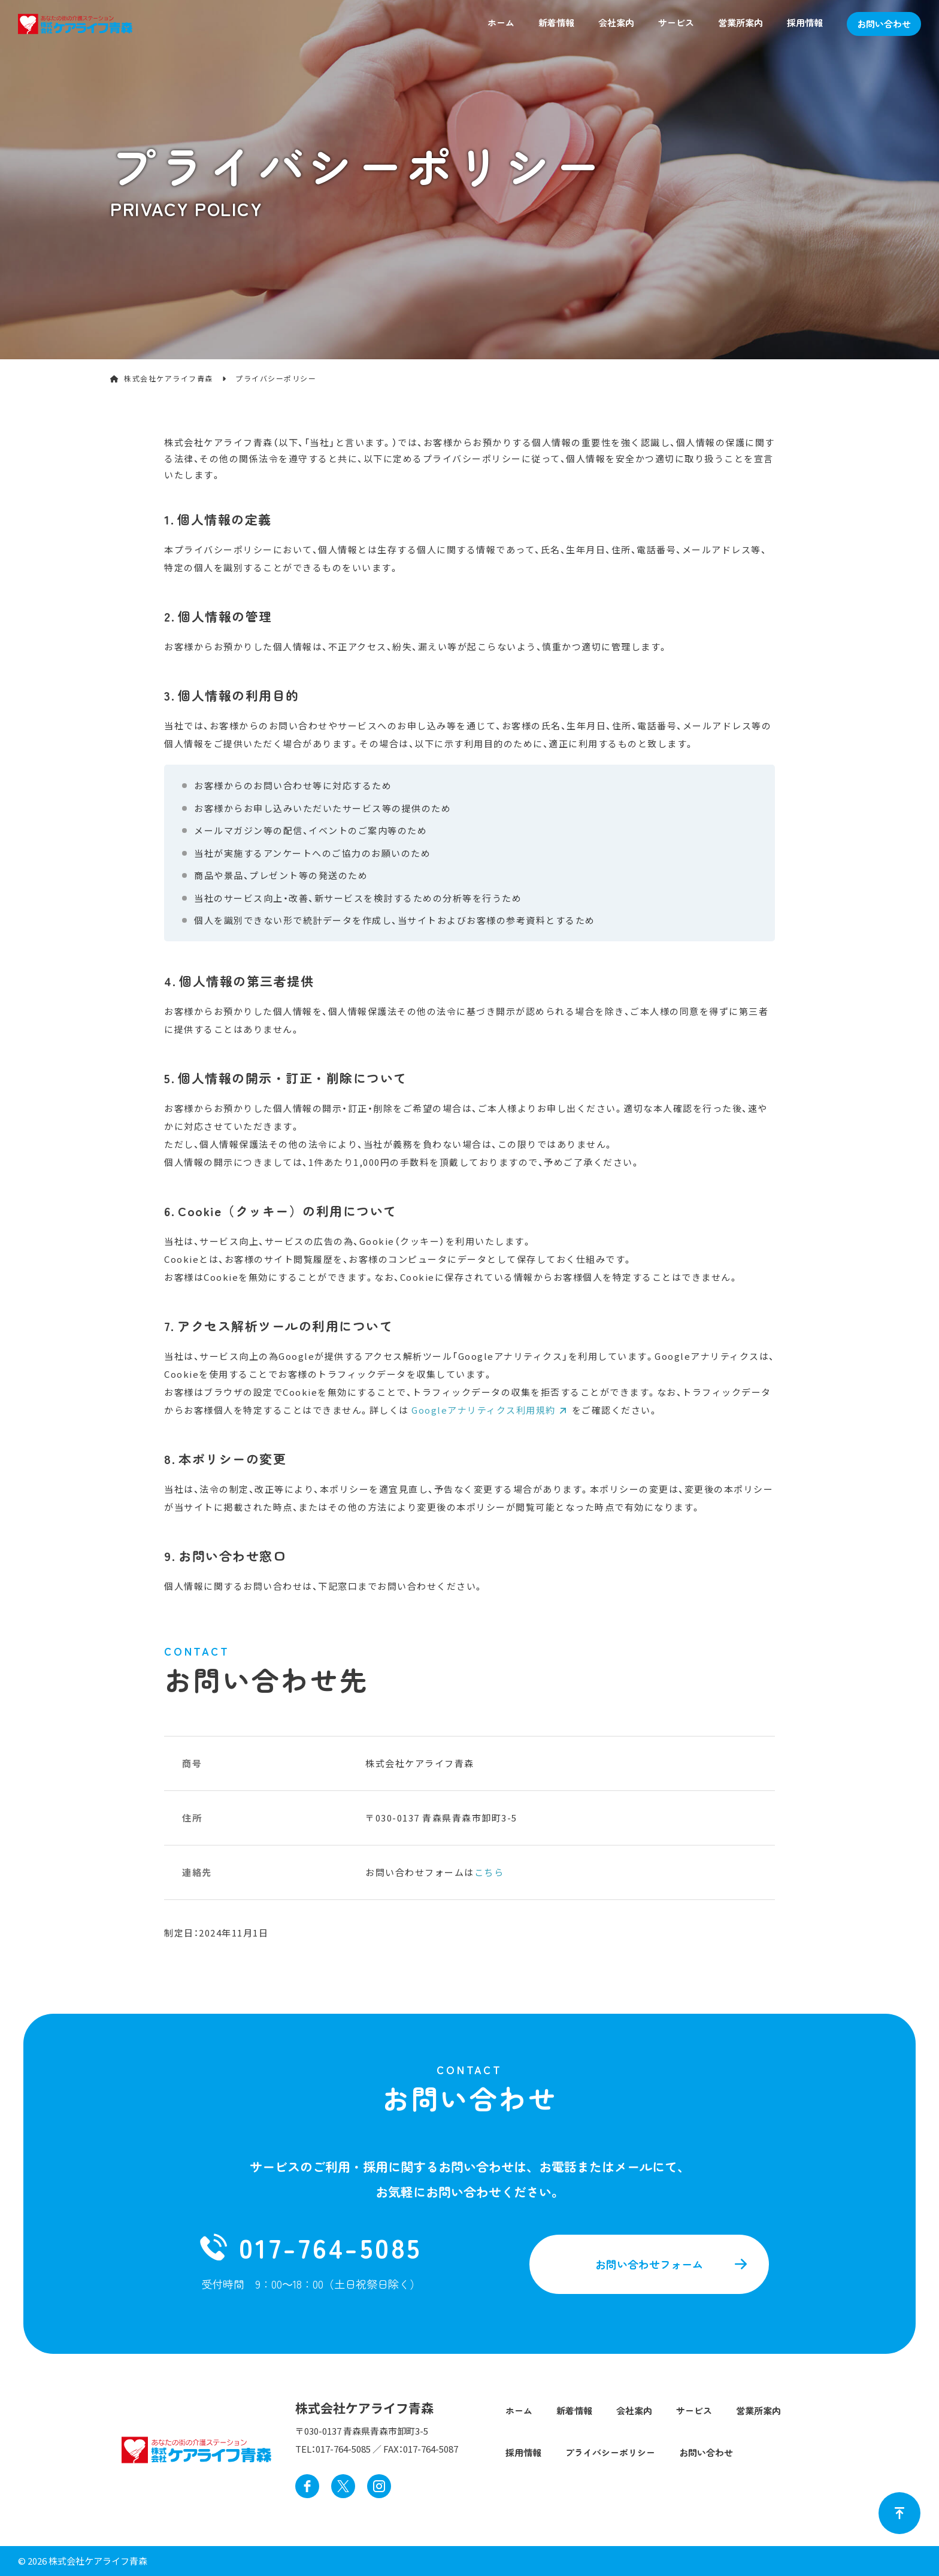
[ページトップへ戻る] (899, 2513)
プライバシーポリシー (610, 2452)
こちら (489, 1872)
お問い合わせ (884, 23)
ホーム (500, 22)
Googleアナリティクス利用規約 (483, 1410)
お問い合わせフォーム (649, 2264)
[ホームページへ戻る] (75, 22)
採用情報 (805, 22)
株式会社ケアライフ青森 (168, 378)
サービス (676, 22)
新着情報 (556, 22)
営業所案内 (740, 22)
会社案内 (616, 22)
